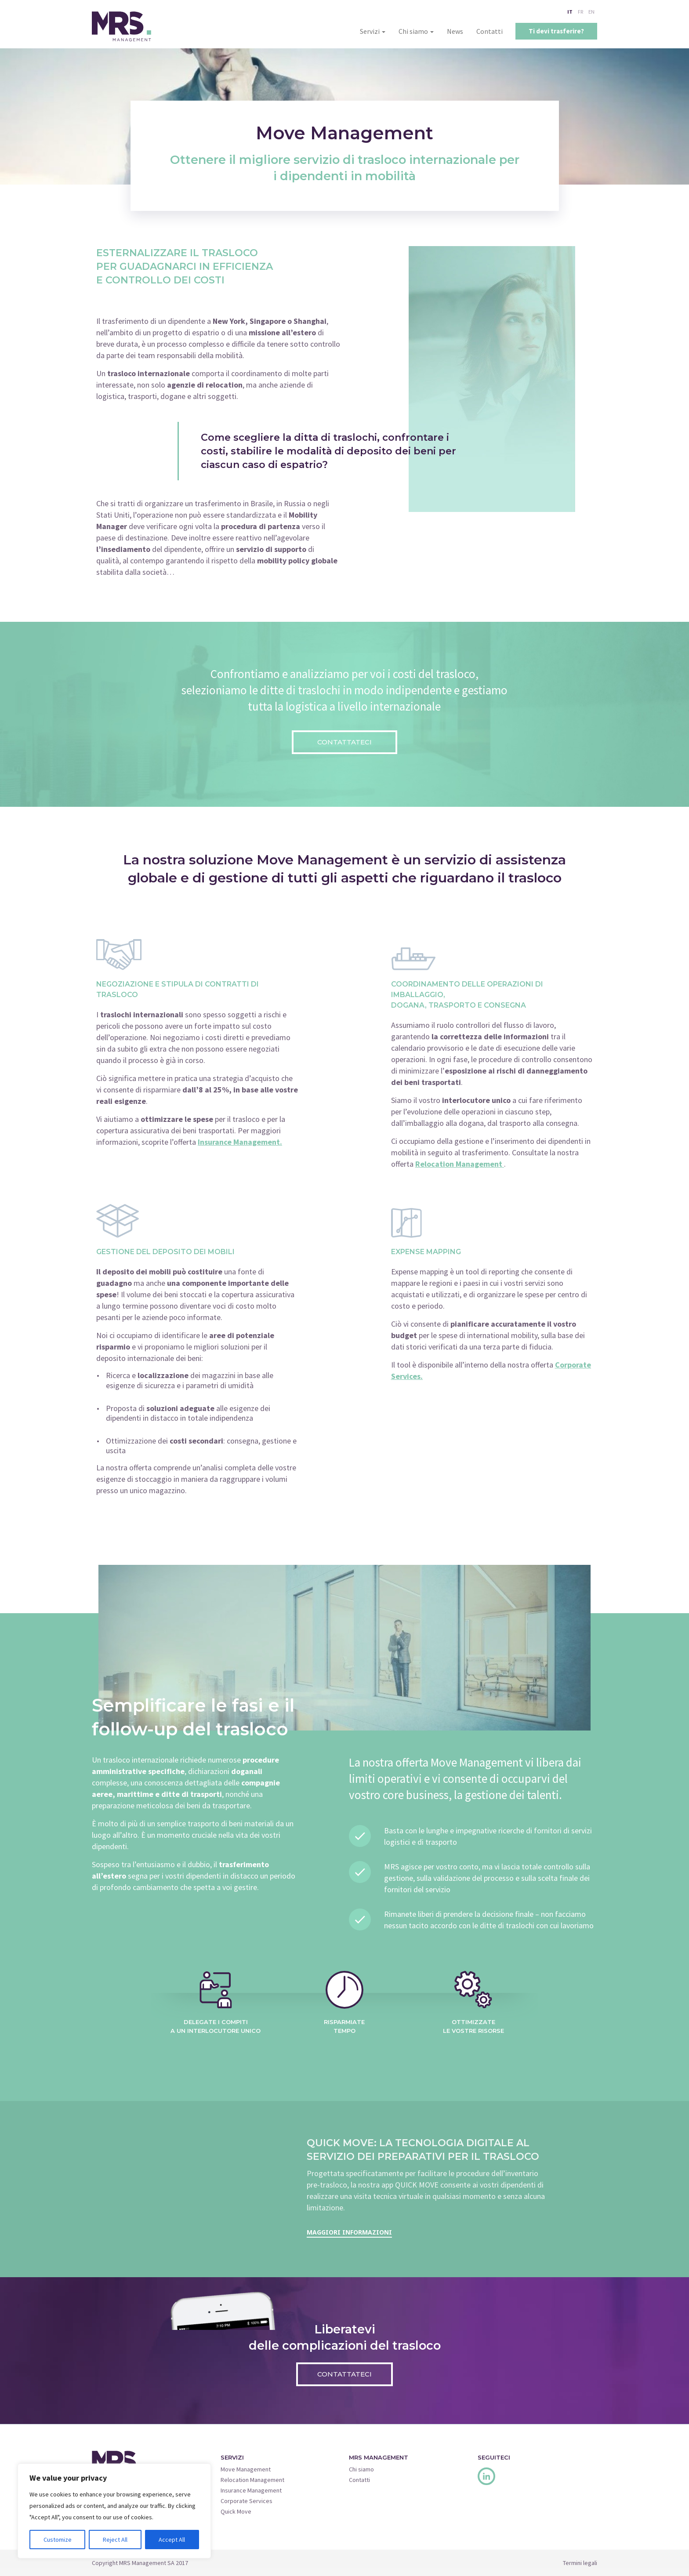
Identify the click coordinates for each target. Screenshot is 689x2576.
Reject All (115, 2539)
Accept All (172, 2539)
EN (591, 11)
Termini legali (580, 2563)
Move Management (246, 2469)
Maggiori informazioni (349, 2232)
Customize (58, 2539)
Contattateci (344, 742)
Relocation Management (252, 2480)
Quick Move (236, 2511)
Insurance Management (251, 2490)
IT (570, 11)
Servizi (372, 31)
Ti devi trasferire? (556, 31)
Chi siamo (416, 31)
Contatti (489, 31)
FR (580, 11)
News (455, 31)
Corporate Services (246, 2501)
